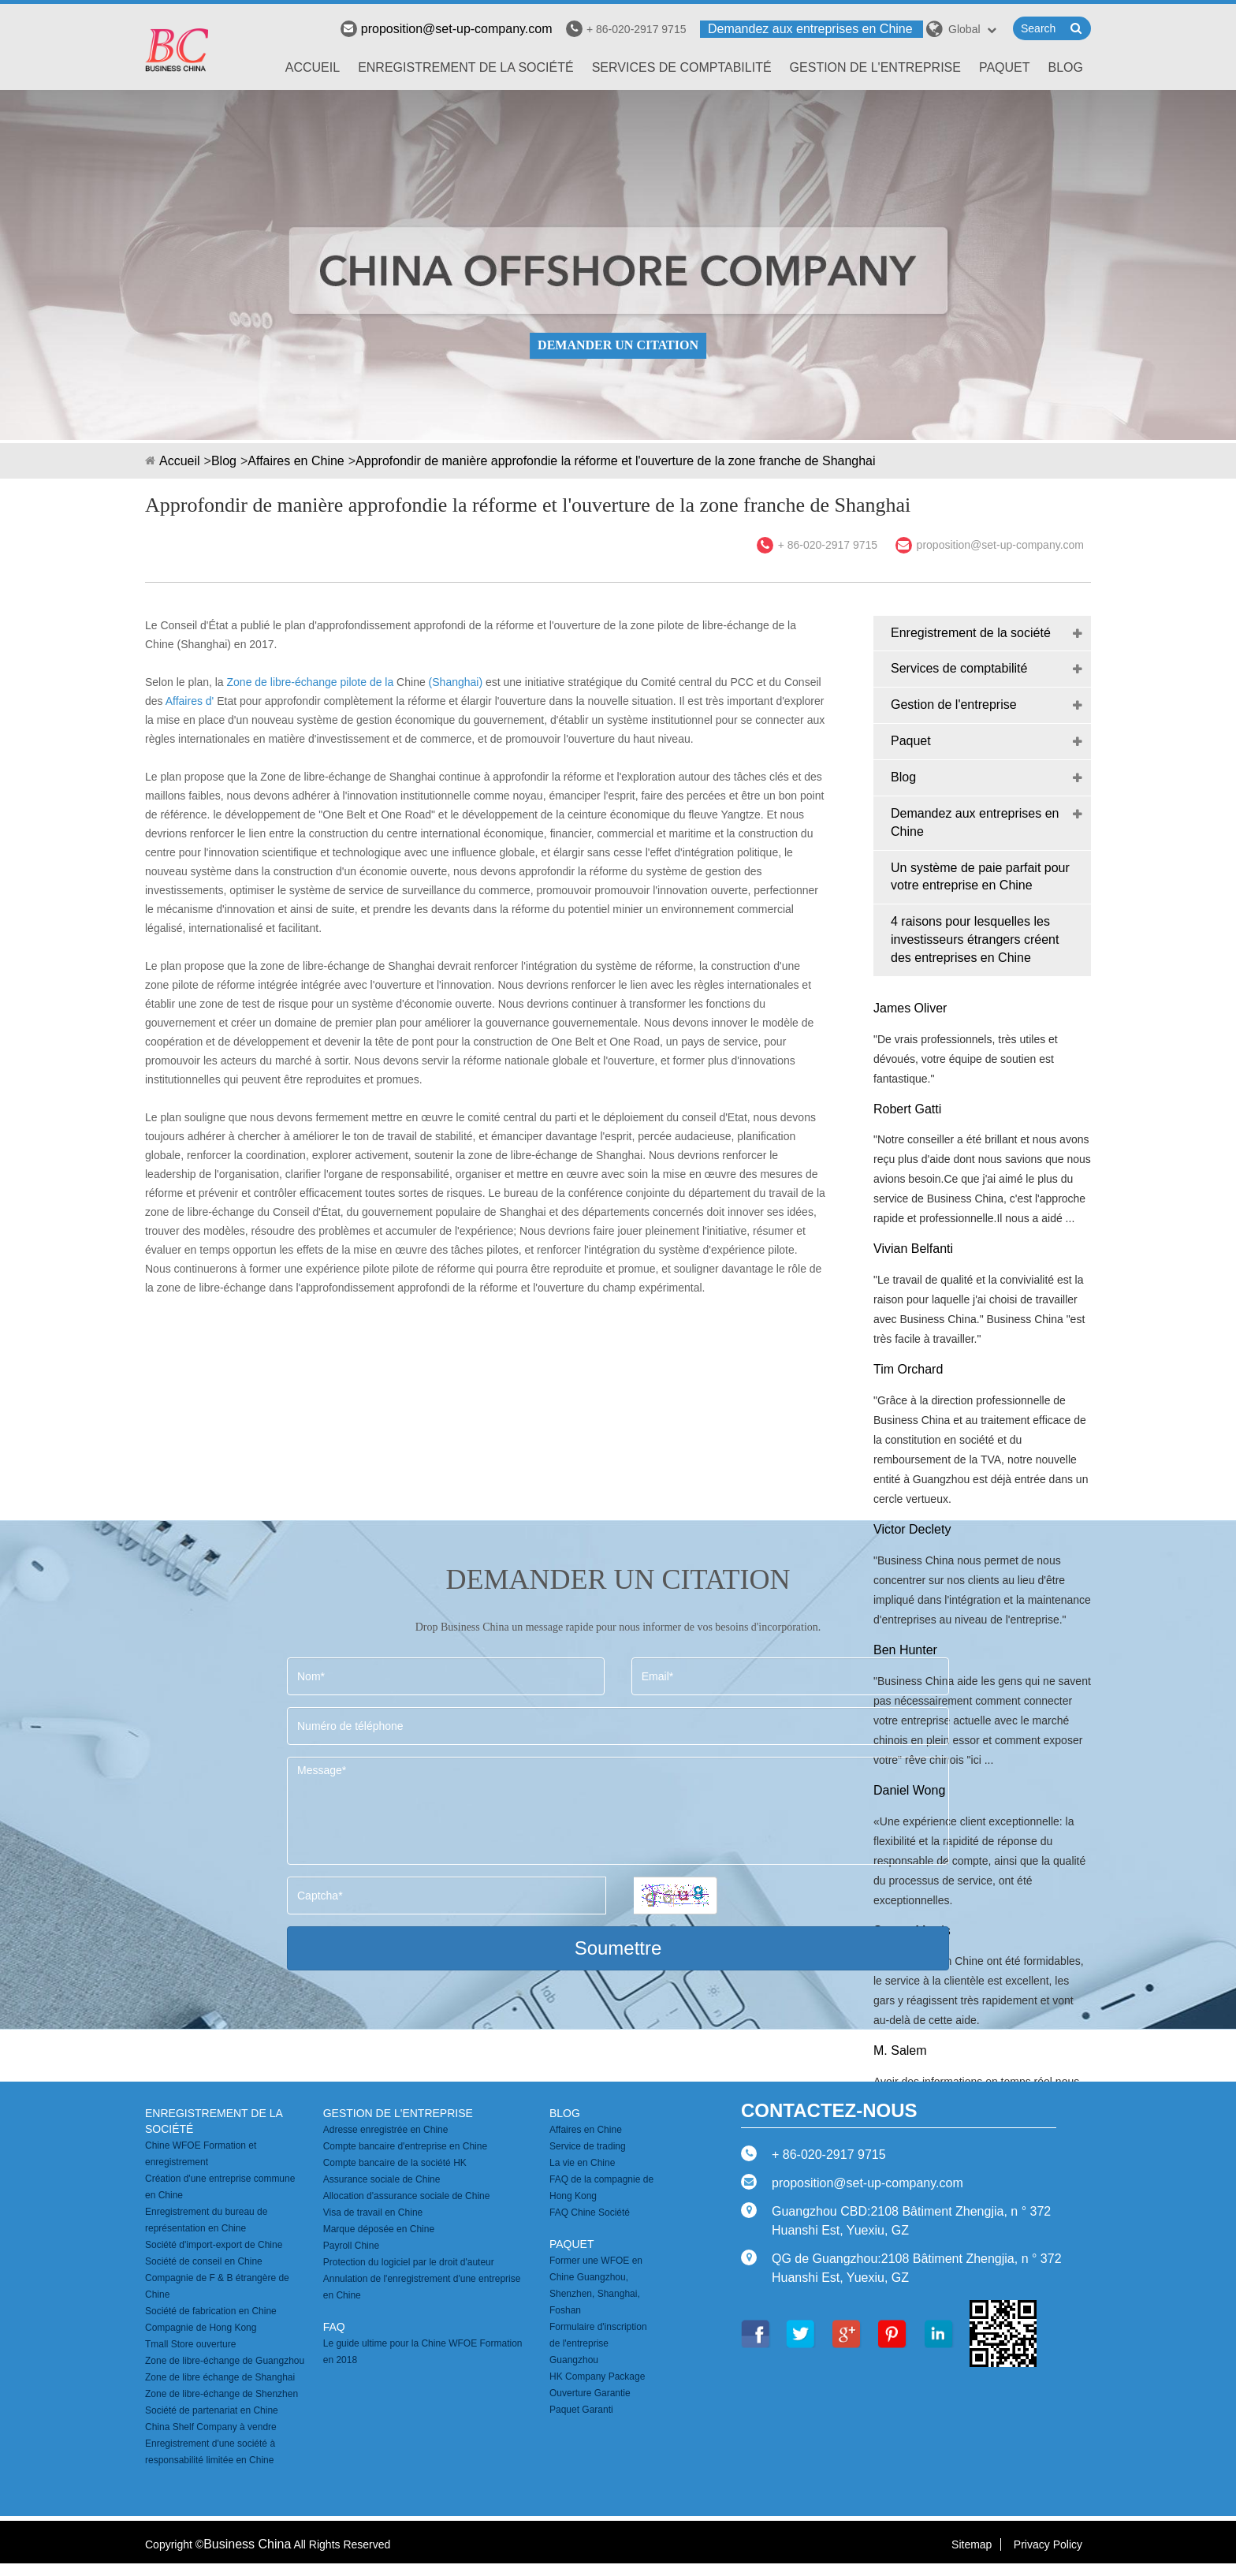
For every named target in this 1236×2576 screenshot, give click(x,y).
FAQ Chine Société (589, 2212)
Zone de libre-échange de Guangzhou (224, 2360)
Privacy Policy (1048, 2544)
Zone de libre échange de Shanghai (220, 2377)
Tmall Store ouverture (190, 2344)
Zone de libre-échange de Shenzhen (221, 2393)
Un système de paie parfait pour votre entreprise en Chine (980, 877)
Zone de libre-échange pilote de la (310, 682)
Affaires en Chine (296, 461)
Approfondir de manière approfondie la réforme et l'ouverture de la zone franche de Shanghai (615, 461)
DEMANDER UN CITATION (618, 345)
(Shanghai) (456, 682)
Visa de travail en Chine (373, 2212)
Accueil (312, 67)
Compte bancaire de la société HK (395, 2162)
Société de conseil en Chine (203, 2261)
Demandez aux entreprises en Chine (810, 28)
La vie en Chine (582, 2162)
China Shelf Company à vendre (211, 2426)
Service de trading (587, 2146)
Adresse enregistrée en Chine (386, 2129)
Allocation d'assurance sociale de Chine (406, 2195)
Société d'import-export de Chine (213, 2244)
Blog (1065, 67)
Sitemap (971, 2544)
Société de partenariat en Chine (211, 2410)
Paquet (1004, 67)
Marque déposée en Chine (378, 2229)
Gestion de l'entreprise (875, 67)
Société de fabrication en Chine (211, 2311)
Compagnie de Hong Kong (200, 2327)
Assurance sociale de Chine (382, 2179)
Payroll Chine (351, 2245)
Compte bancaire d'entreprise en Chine (405, 2146)
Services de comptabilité (682, 67)
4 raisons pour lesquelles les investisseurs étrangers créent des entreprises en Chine (975, 939)
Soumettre (618, 1948)
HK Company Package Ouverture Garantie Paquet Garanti (597, 2393)
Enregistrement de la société (466, 67)
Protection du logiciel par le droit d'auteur (408, 2262)
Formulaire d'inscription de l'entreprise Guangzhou (598, 2343)
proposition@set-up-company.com (447, 28)
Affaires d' (190, 701)
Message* (618, 1811)
